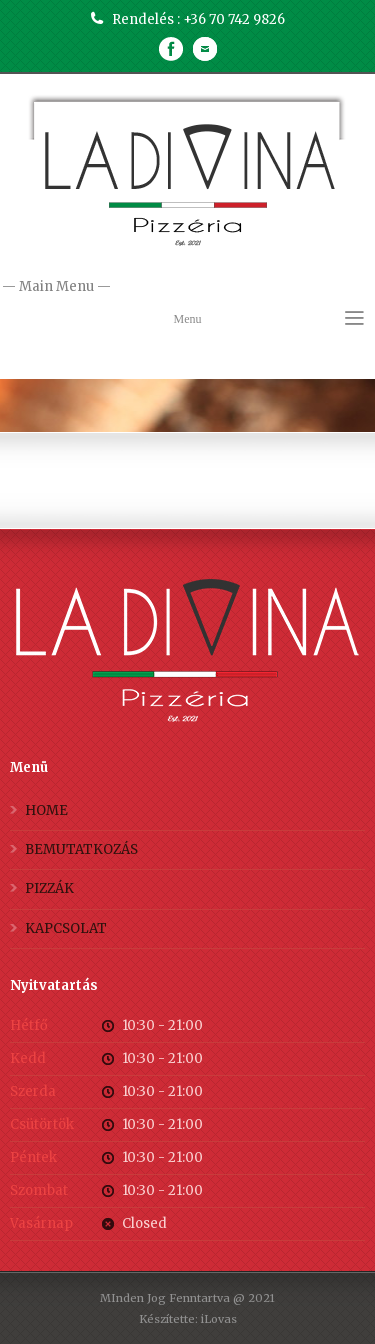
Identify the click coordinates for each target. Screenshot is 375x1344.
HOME (46, 810)
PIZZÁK (49, 888)
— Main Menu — (187, 287)
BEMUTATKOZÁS (81, 849)
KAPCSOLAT (66, 928)
